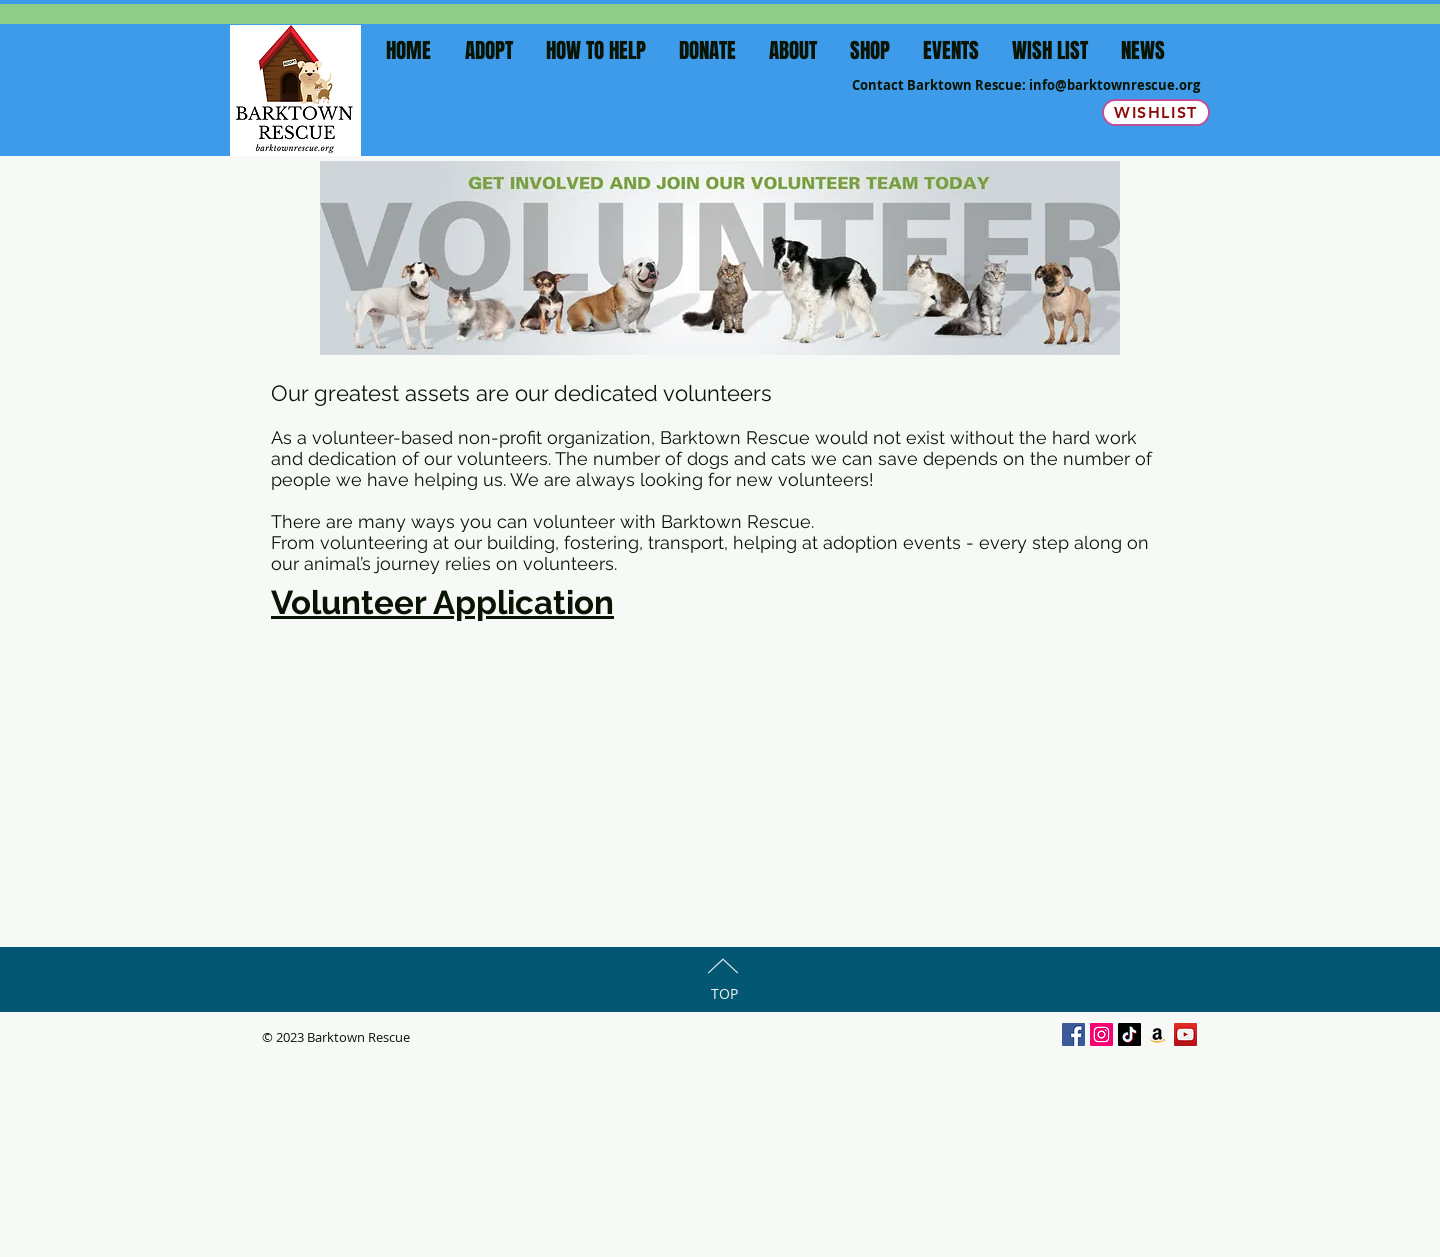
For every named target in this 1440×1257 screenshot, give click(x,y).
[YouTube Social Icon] (1185, 1034)
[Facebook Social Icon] (1073, 1034)
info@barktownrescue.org (1114, 85)
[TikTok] (1129, 1034)
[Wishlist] (1156, 112)
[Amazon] (1157, 1034)
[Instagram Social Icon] (1101, 1034)
